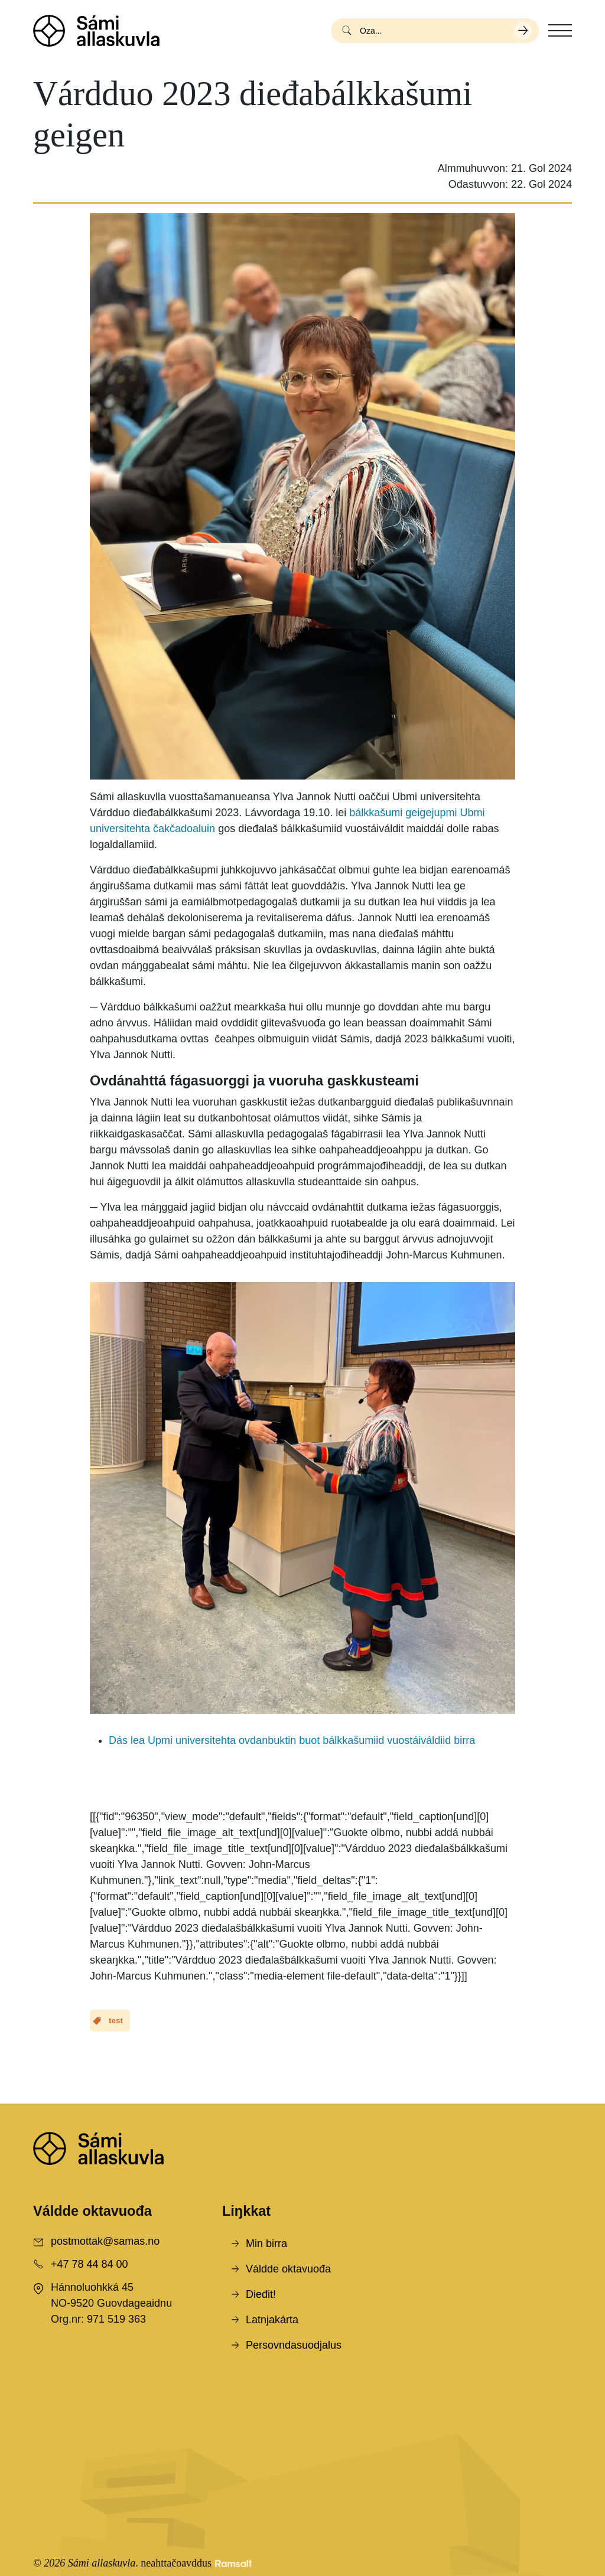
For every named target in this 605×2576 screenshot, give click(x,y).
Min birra (266, 2243)
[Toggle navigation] (560, 31)
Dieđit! (261, 2294)
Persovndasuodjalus (293, 2345)
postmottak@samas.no (105, 2241)
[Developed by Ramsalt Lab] (233, 2563)
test (116, 2020)
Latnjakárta (272, 2320)
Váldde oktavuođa (288, 2269)
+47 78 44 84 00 (89, 2264)
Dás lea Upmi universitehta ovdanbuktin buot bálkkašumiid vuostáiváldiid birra (292, 1740)
